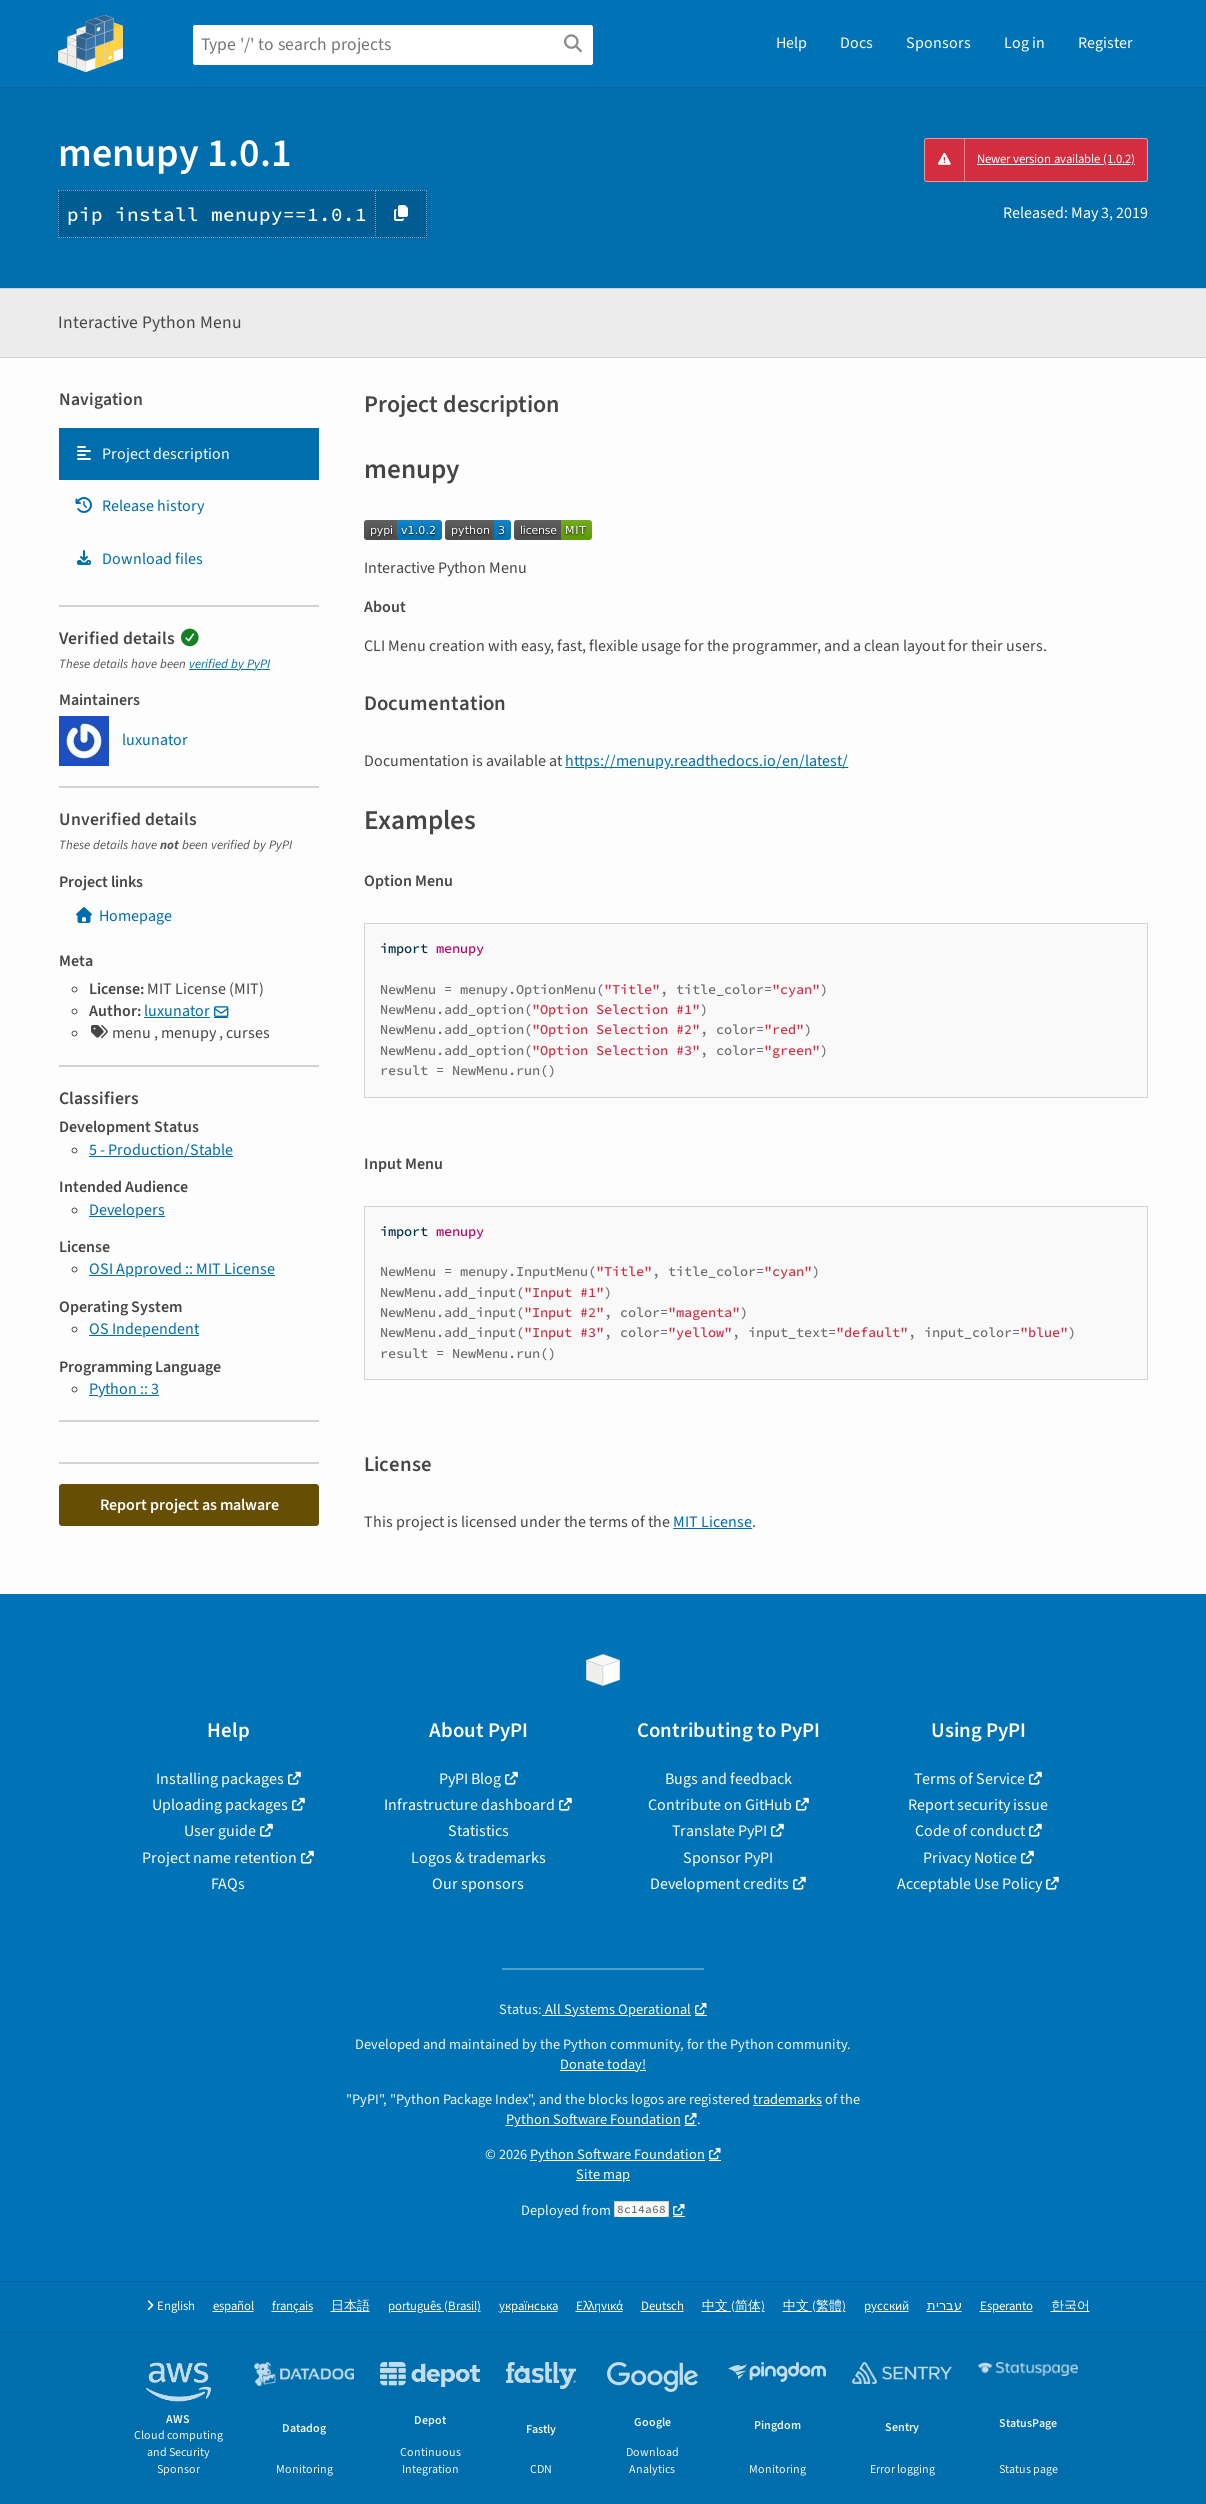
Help (791, 43)
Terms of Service (969, 1779)
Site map (603, 2174)
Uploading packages (220, 1805)
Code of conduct (970, 1831)
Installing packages (220, 1779)
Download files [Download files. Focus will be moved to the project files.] (138, 559)
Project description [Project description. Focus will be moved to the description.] (152, 454)
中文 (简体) (733, 2306)
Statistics (478, 1831)
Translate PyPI (719, 1831)
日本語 (350, 2306)
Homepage (123, 916)
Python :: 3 (124, 1389)
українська (528, 2306)
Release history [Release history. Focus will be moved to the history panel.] (139, 506)
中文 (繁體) (814, 2306)
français (292, 2306)
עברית (944, 2306)
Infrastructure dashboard (469, 1805)
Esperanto (1006, 2306)
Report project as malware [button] (189, 1505)
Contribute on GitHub (720, 1805)
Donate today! (603, 2064)
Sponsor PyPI (728, 1858)
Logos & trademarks (478, 1858)
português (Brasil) (434, 2306)
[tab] (189, 454)
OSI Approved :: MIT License (182, 1269)
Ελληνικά (599, 2306)
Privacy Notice (970, 1858)
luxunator (177, 1011)
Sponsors (938, 43)
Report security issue (978, 1805)
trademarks (787, 2099)
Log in (1024, 43)
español (233, 2306)
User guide (220, 1831)
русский (886, 2306)
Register (1105, 43)
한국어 (1070, 2306)
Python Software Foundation (593, 2119)
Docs (856, 43)
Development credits (719, 1884)
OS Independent (144, 1329)
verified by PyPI (229, 664)
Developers (127, 1210)
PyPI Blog (470, 1779)
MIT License (712, 1522)
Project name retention (219, 1858)
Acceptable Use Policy (969, 1884)
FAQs (228, 1884)
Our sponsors (478, 1884)
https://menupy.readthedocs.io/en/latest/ (706, 761)
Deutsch (662, 2306)
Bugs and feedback (728, 1779)
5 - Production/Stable (161, 1150)
